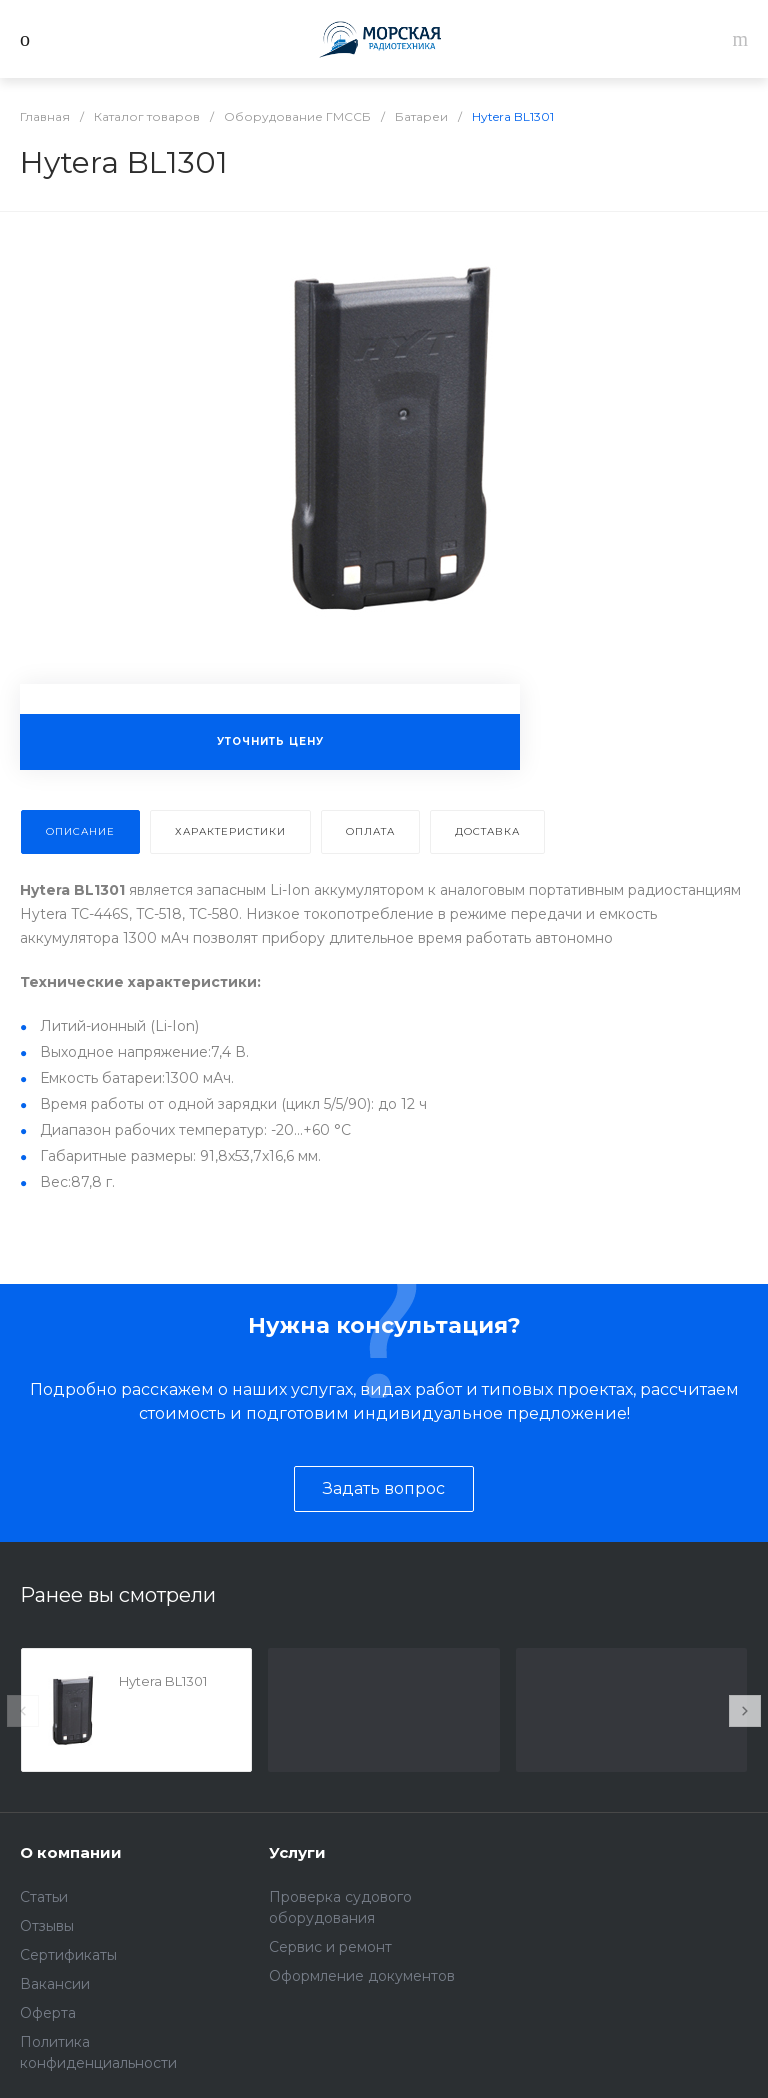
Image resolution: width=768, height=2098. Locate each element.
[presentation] (23, 1711)
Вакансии (55, 1984)
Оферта (48, 2013)
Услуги (297, 1852)
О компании (71, 1852)
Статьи (44, 1897)
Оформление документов (362, 1976)
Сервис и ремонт (330, 1947)
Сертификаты (68, 1955)
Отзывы (47, 1926)
